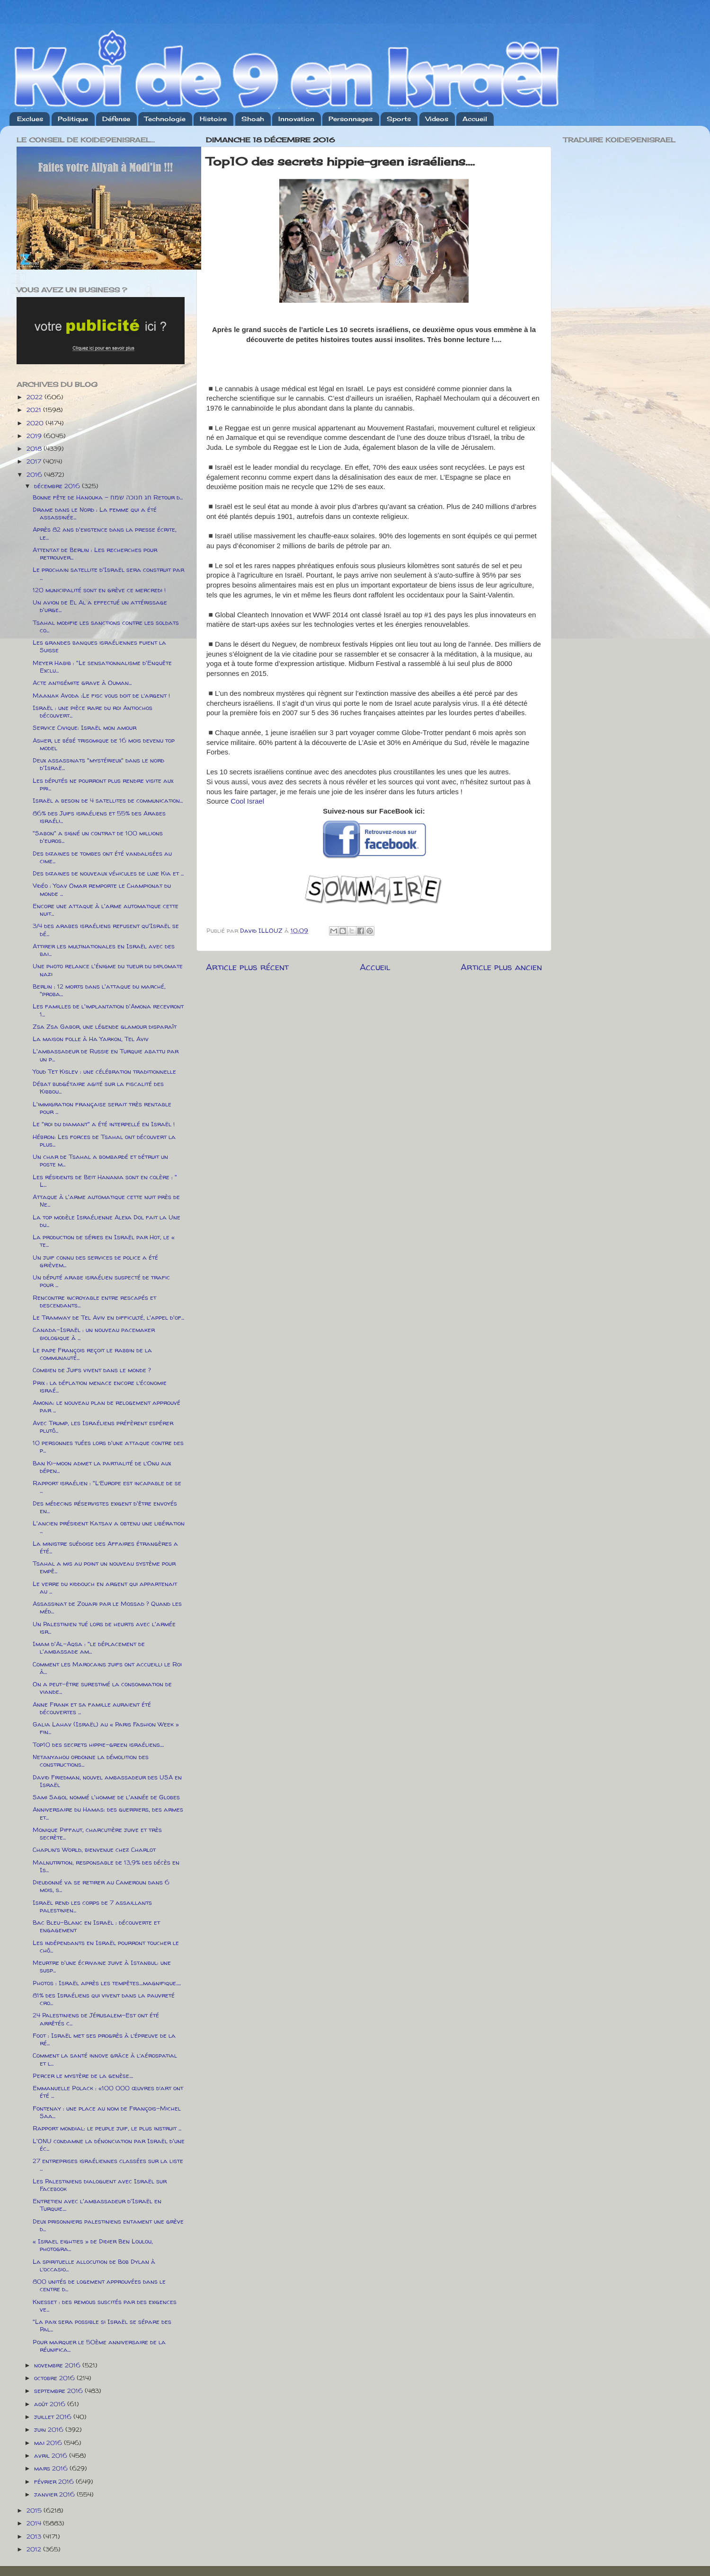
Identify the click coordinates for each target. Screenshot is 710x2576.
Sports (399, 119)
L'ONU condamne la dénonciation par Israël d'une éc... (109, 2145)
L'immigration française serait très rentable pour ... (102, 1108)
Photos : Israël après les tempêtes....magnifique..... (107, 1983)
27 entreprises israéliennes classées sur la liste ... (108, 2164)
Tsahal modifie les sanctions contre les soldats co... (106, 626)
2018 (35, 448)
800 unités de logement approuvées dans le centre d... (99, 2285)
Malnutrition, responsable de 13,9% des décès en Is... (106, 1866)
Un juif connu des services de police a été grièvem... (95, 1261)
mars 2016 (52, 2468)
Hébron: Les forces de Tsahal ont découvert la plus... (104, 1140)
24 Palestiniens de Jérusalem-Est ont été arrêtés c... (96, 2019)
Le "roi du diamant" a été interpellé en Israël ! (104, 1124)
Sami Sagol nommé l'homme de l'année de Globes (106, 1797)
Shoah (252, 119)
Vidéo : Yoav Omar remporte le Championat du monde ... (102, 889)
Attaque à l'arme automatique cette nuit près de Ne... (106, 1200)
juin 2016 (49, 2429)
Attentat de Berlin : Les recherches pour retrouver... (95, 553)
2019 (35, 435)
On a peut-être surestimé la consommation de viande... (102, 1688)
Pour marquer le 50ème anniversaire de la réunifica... (99, 2346)
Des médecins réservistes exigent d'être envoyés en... (105, 1507)
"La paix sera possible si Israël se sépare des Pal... (102, 2325)
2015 (35, 2510)
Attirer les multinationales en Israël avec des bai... (104, 950)
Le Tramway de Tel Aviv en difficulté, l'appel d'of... (108, 1317)
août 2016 (50, 2404)
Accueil (474, 119)
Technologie (165, 119)
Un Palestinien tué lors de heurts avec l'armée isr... (104, 1628)
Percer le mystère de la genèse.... (83, 2075)
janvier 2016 (55, 2494)
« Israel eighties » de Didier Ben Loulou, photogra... (93, 2245)
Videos (437, 119)
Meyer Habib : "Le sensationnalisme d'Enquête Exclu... (102, 666)
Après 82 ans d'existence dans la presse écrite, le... (105, 533)
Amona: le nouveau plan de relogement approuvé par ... (106, 1406)
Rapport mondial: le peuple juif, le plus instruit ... (107, 2128)
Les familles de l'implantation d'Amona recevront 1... (108, 1010)
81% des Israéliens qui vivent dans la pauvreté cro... (104, 1999)
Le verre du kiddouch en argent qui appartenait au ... (105, 1587)
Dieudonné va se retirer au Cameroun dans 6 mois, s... (101, 1886)
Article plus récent (247, 967)
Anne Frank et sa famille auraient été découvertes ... (92, 1708)
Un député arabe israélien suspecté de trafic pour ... (101, 1281)
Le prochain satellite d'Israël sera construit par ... (108, 573)
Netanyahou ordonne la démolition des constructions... (91, 1760)
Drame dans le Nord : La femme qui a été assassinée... (95, 513)
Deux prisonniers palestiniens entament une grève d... (108, 2225)
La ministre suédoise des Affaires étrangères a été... (105, 1547)
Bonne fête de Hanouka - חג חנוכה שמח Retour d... (108, 497)
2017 (35, 461)
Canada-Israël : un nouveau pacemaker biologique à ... (94, 1333)
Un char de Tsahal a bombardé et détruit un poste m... (100, 1160)
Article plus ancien (501, 967)
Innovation (296, 119)
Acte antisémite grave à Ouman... (82, 682)
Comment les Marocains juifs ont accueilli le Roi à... (107, 1668)
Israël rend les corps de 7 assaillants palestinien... (92, 1906)
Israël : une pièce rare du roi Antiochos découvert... (92, 711)
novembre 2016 (58, 2365)
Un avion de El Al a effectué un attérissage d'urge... (100, 606)
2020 (36, 423)
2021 (35, 409)
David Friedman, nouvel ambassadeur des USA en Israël (107, 1781)
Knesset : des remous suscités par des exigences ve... (105, 2305)
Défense (116, 119)
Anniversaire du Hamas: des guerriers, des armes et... (108, 1813)
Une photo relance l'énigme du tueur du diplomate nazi (108, 970)
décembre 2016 (58, 486)
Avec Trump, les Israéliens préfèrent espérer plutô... (103, 1427)
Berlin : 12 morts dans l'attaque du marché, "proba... (99, 990)
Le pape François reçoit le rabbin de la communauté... (92, 1354)
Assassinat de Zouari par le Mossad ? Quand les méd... (107, 1607)
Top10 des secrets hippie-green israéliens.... (98, 1744)
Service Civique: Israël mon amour (84, 727)
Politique (73, 119)
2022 (35, 397)
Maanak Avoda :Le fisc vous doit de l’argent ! (101, 695)
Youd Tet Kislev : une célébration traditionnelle (104, 1071)
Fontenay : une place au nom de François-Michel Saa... (107, 2112)
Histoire (213, 119)
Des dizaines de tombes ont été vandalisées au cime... (102, 857)
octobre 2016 (55, 2378)
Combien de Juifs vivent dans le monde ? (92, 1370)
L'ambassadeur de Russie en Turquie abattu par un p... (105, 1055)
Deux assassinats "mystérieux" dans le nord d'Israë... (98, 764)
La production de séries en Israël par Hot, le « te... (104, 1241)
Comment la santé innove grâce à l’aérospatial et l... (105, 2059)
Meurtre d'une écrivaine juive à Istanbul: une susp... (102, 1966)
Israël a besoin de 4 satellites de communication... (108, 800)
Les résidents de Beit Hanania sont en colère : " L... (105, 1181)
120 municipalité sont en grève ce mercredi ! (99, 590)
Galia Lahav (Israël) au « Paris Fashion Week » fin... (106, 1728)
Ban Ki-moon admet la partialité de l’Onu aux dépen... (102, 1467)
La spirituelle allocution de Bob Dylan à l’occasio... (94, 2265)
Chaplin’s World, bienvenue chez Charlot (94, 1849)
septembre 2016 (59, 2390)
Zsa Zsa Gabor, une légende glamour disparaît (105, 1026)
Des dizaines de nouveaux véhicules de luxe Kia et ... (108, 873)
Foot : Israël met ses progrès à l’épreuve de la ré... (104, 2039)
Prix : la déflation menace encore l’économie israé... (100, 1386)
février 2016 (55, 2481)
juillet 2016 (53, 2416)
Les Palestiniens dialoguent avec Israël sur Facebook (100, 2185)
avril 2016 (51, 2455)
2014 (35, 2523)
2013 (35, 2536)
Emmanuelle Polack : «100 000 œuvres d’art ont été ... (108, 2092)
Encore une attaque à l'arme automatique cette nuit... (105, 910)
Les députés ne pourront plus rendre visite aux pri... (103, 784)
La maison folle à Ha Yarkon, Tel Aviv (91, 1038)
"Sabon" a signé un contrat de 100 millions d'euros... (98, 837)
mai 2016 (49, 2442)
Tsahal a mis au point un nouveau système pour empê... (104, 1567)
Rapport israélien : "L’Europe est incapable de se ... (107, 1487)
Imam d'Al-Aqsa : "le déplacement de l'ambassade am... (89, 1647)
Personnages (350, 119)
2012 (35, 2549)
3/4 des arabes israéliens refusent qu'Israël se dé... (106, 929)
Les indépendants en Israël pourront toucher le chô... (106, 1946)
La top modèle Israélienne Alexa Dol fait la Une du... (106, 1221)
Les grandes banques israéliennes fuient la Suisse (99, 646)
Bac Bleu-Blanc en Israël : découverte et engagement (96, 1926)
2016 (35, 474)
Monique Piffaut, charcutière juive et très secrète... (97, 1833)
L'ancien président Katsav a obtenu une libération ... (109, 1527)
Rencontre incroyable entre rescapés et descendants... (94, 1301)
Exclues (30, 119)
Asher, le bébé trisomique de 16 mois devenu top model (104, 744)
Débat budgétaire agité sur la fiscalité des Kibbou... (98, 1087)
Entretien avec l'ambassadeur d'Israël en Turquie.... (97, 2205)
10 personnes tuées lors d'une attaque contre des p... (108, 1446)
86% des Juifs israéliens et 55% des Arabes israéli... (99, 817)
